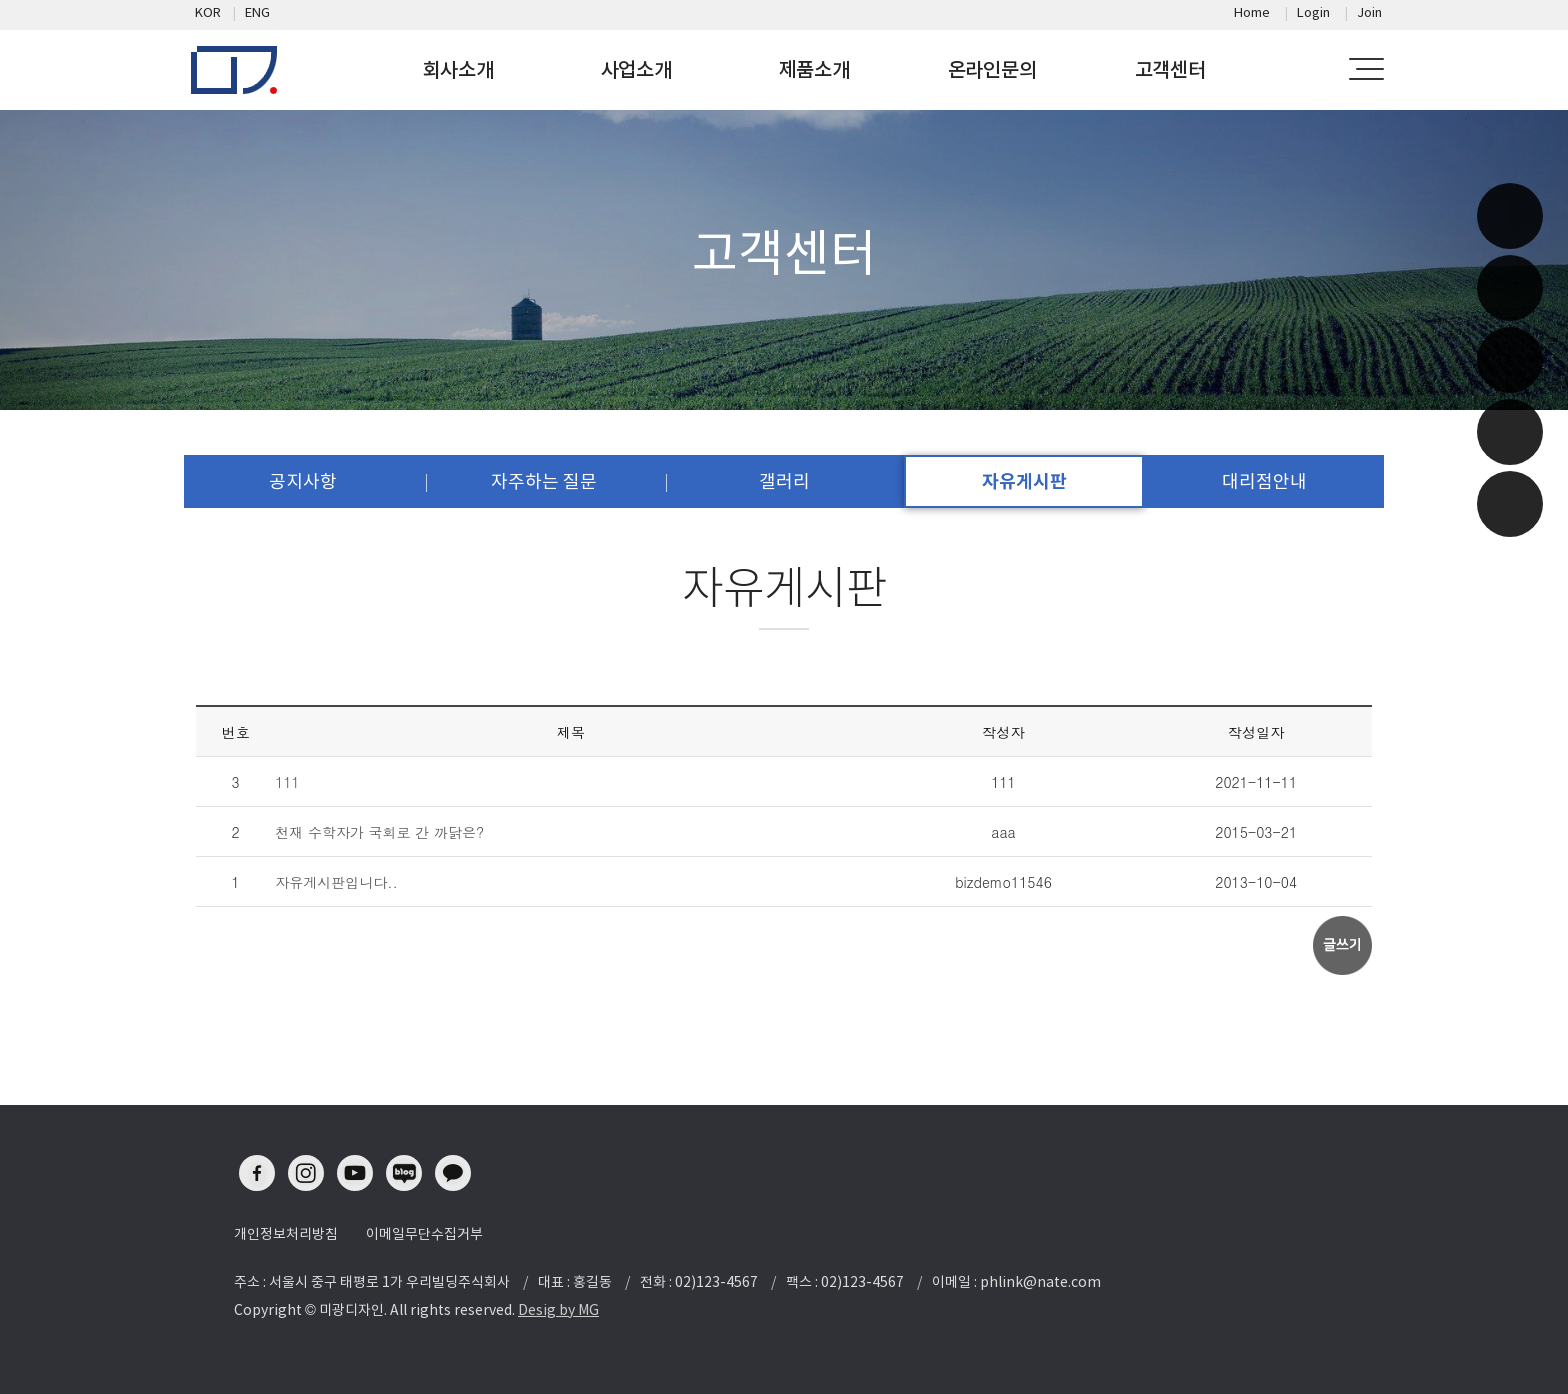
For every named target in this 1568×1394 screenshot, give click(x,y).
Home (1252, 12)
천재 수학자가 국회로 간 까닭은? (379, 832)
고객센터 (1170, 70)
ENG (257, 12)
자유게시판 (1024, 481)
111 (287, 782)
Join (1369, 12)
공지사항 (303, 481)
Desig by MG (558, 1310)
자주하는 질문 (544, 481)
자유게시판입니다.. (336, 882)
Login (1313, 12)
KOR (208, 12)
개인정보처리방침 (286, 1234)
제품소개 (814, 70)
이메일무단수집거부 (424, 1234)
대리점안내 (1264, 481)
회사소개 (458, 70)
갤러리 (784, 481)
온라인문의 (992, 70)
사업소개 (636, 70)
